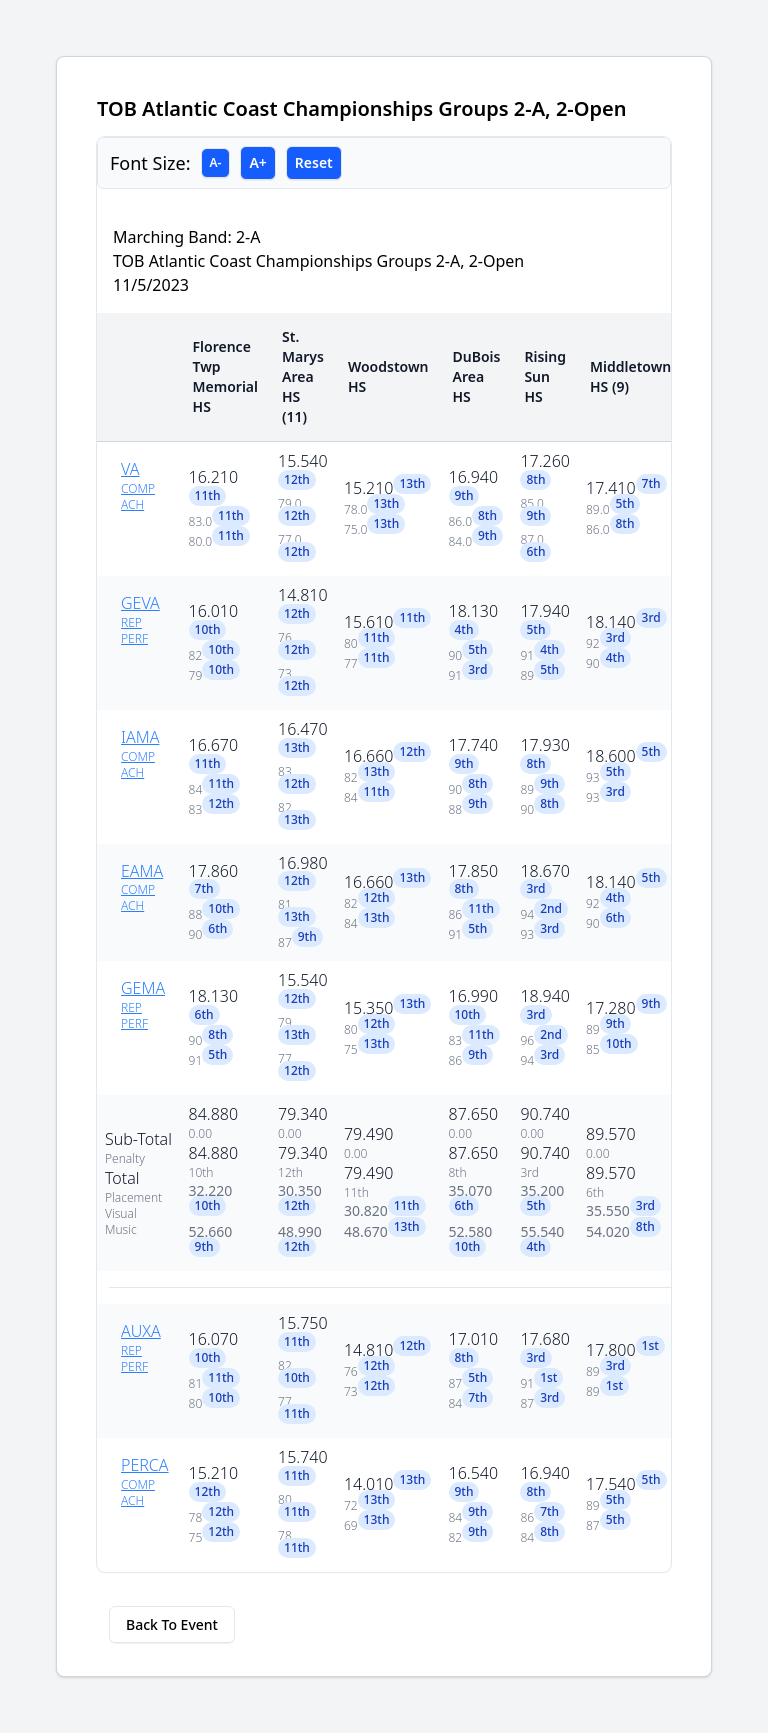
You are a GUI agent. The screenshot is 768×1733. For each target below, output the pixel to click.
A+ (257, 162)
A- (216, 162)
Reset (314, 162)
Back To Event (172, 1624)
